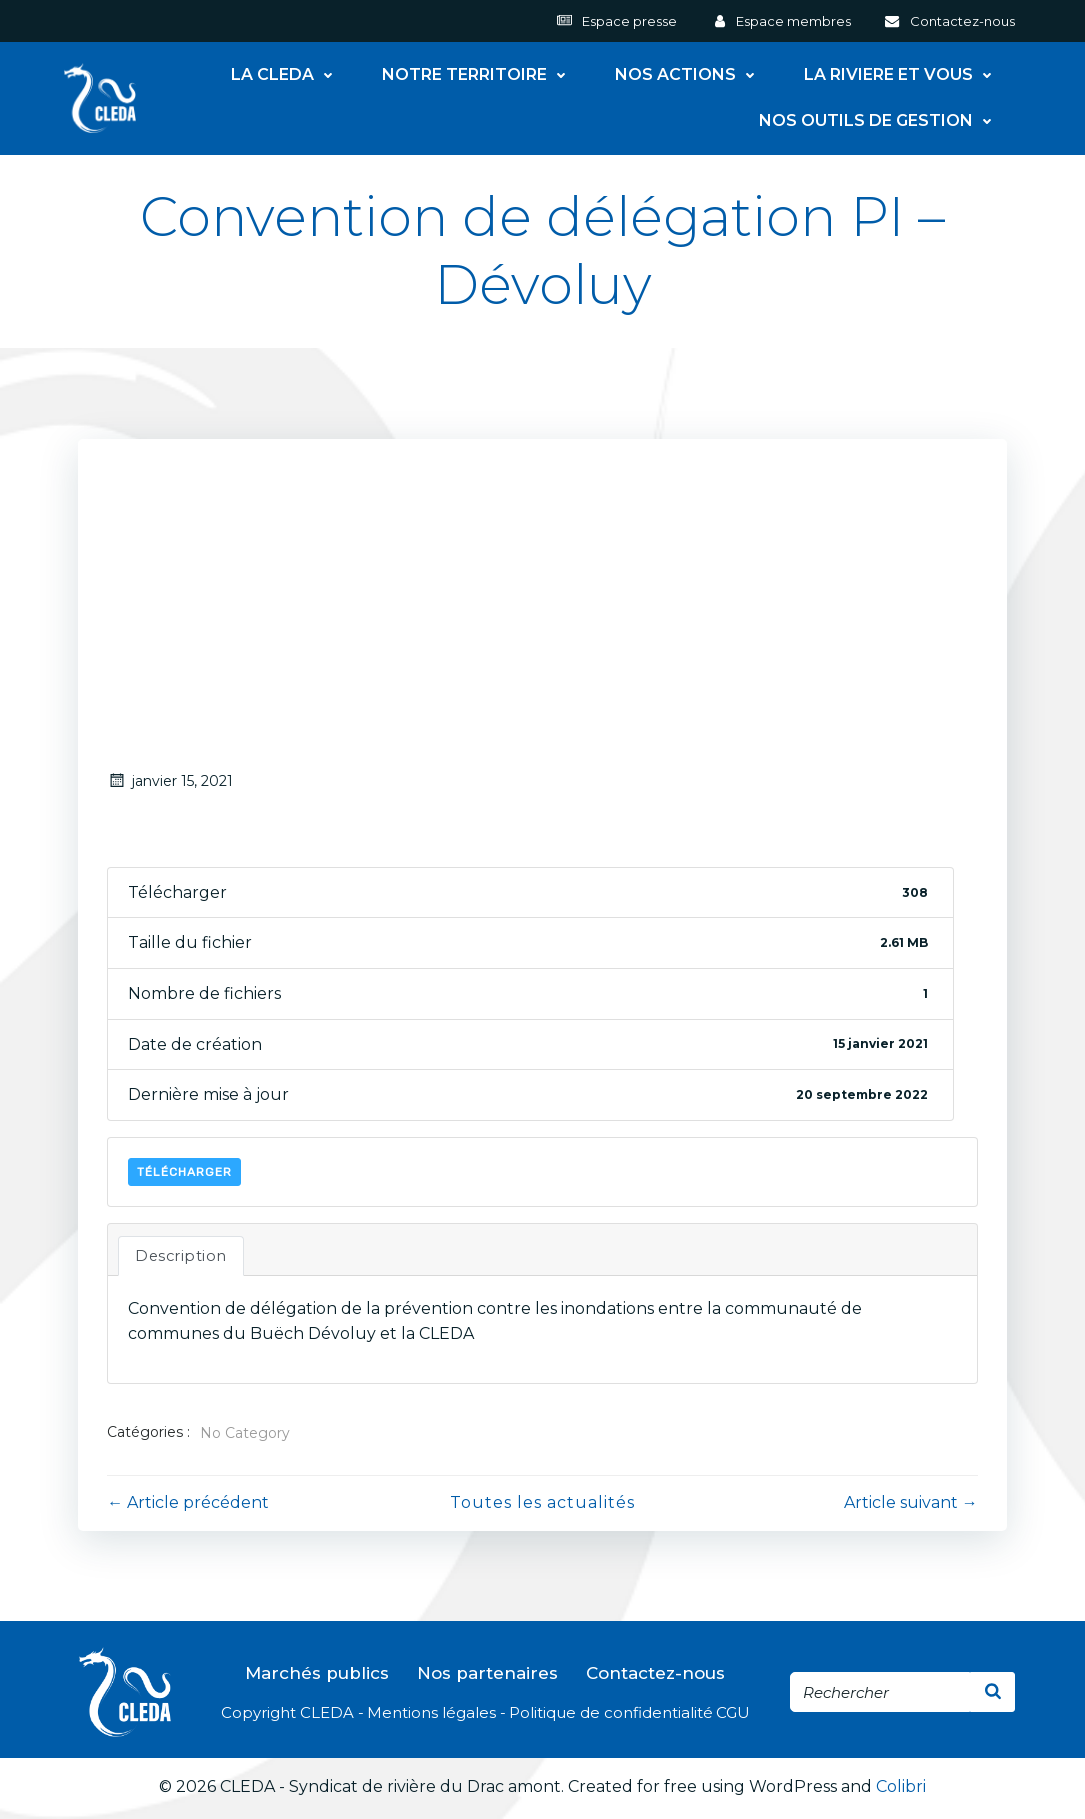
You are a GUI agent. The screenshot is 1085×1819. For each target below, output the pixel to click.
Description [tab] (182, 1258)
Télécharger (185, 1174)
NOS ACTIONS (690, 75)
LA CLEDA (287, 75)
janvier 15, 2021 (171, 783)
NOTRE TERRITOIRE (479, 75)
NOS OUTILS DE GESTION (881, 121)
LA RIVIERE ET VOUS (903, 75)
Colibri (901, 1789)
